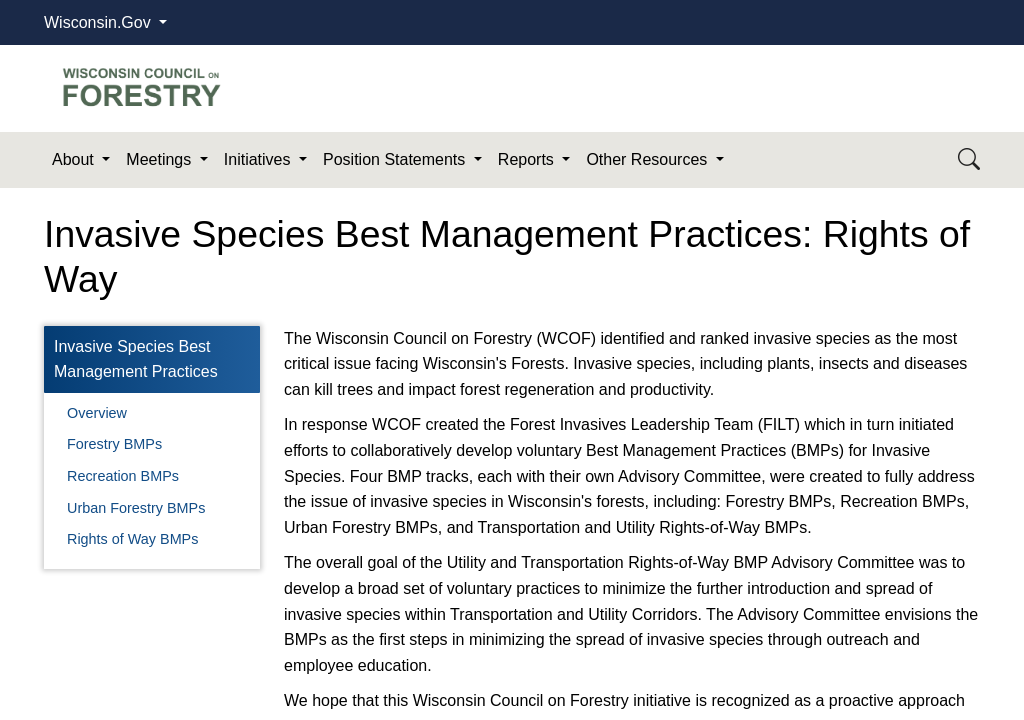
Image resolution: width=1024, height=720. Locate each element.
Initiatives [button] (259, 159)
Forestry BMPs (114, 444)
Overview (97, 413)
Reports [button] (528, 159)
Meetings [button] (160, 159)
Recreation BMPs (123, 476)
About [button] (75, 159)
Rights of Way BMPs (132, 539)
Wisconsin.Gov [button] (99, 22)
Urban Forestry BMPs (136, 508)
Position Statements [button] (396, 159)
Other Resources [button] (648, 159)
